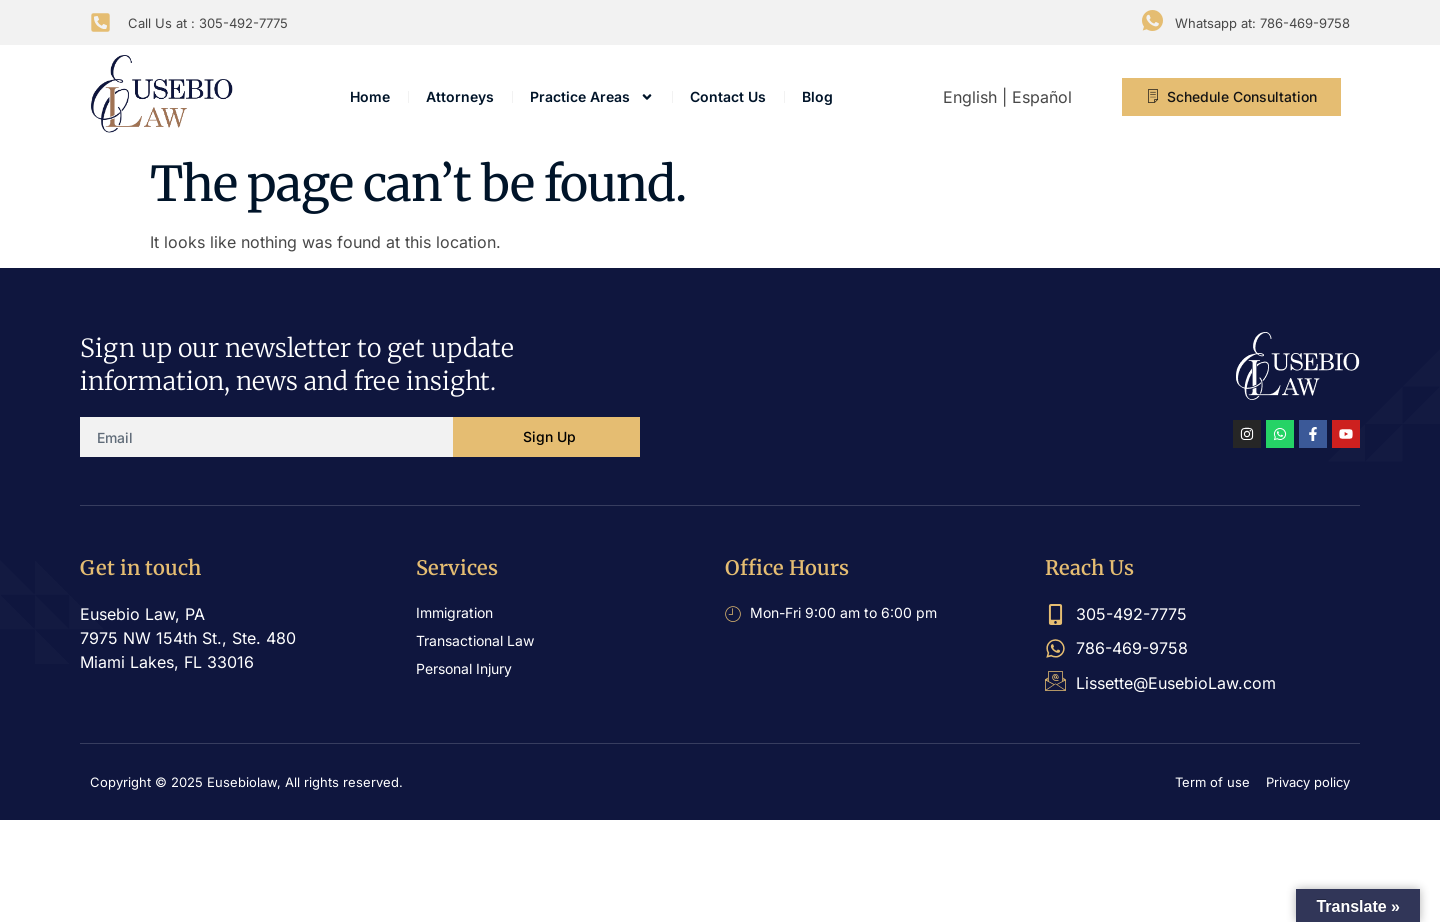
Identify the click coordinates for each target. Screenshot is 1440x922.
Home (370, 96)
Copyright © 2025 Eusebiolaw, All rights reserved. (246, 782)
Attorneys (460, 96)
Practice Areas (592, 97)
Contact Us (728, 96)
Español (1042, 97)
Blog (817, 96)
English (970, 97)
